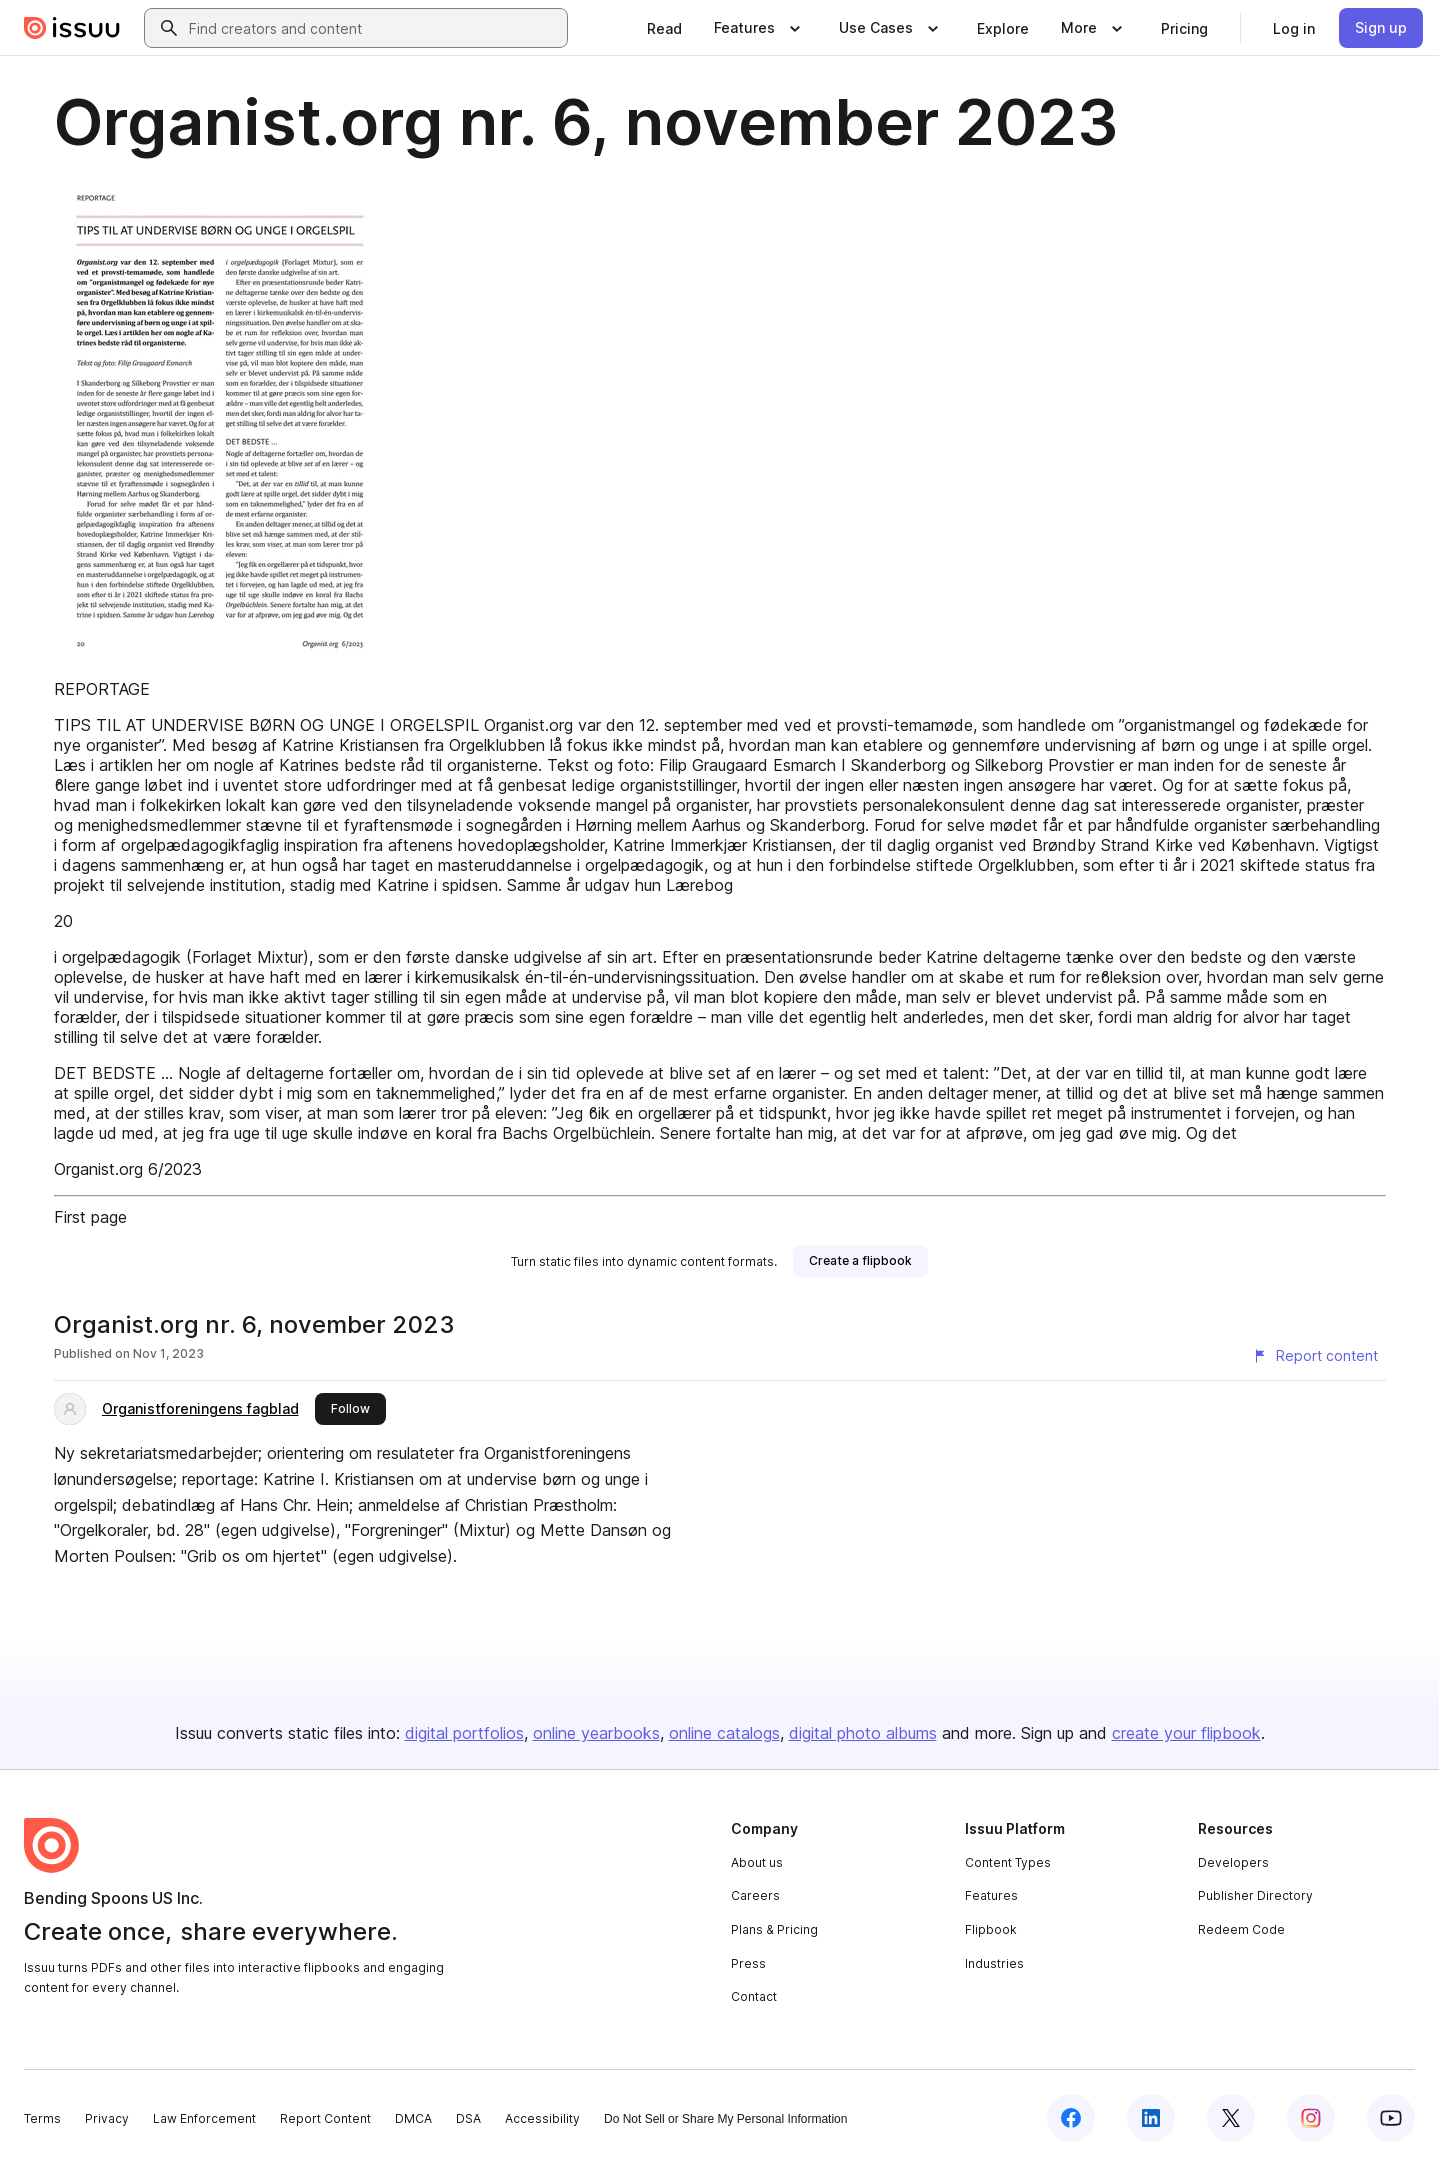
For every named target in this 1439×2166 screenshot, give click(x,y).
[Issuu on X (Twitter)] (1231, 2118)
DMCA (413, 2118)
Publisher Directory (1255, 1895)
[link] (664, 28)
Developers (1233, 1862)
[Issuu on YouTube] (1391, 2118)
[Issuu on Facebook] (1071, 2118)
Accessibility (542, 2118)
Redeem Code (1241, 1929)
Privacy (107, 2118)
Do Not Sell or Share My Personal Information (725, 2119)
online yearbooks (596, 1733)
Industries (994, 1963)
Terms (42, 2118)
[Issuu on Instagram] (1311, 2118)
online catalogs (724, 1733)
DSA (468, 2118)
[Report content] (1315, 1356)
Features (991, 1895)
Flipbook (991, 1929)
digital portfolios (464, 1733)
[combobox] (374, 28)
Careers (755, 1895)
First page (90, 1217)
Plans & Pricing (774, 1929)
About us (757, 1862)
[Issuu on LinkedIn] (1151, 2118)
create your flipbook (1186, 1733)
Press (748, 1963)
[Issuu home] (72, 28)
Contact (754, 1996)
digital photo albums (863, 1733)
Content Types (1008, 1862)
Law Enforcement (204, 2118)
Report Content (325, 2118)
